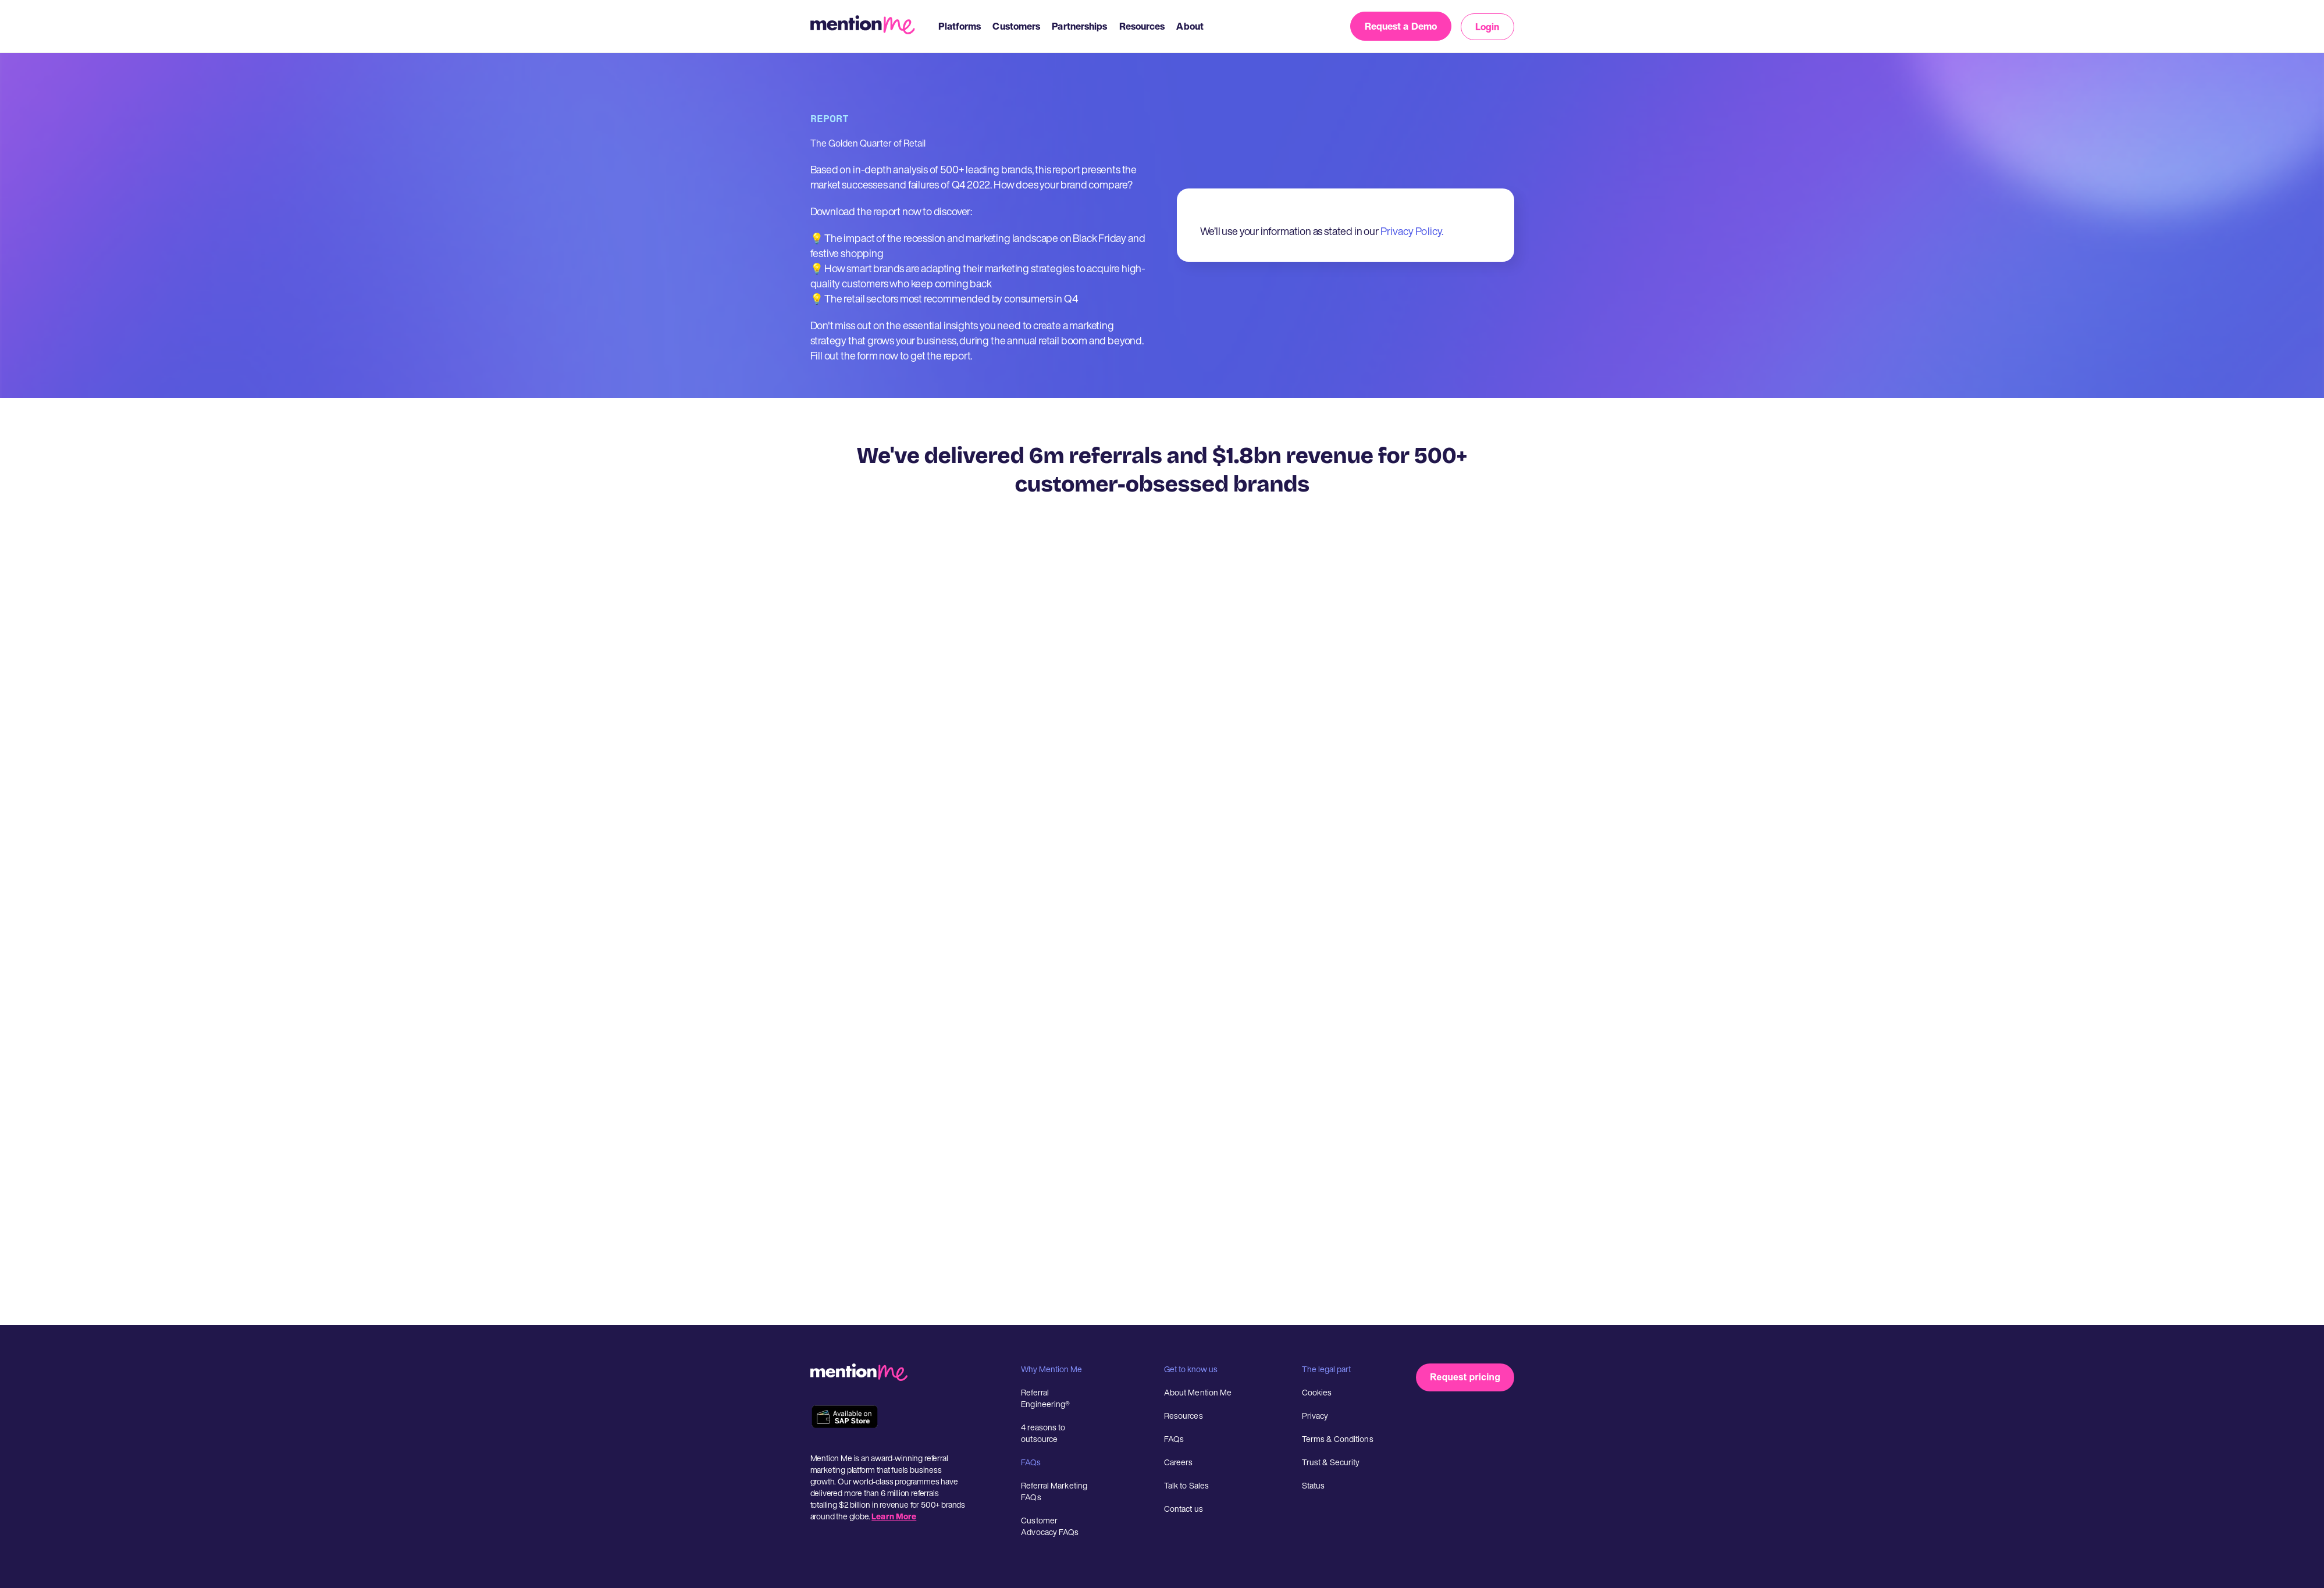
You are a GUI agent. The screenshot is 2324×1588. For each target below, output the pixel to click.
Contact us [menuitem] (1183, 1508)
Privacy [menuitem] (1315, 1415)
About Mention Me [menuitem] (1198, 1392)
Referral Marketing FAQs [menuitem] (1054, 1491)
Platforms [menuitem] (959, 26)
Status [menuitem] (1313, 1485)
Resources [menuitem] (1142, 26)
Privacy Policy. (1412, 230)
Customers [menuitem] (1016, 26)
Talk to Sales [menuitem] (1186, 1485)
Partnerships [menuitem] (1079, 26)
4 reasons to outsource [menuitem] (1043, 1433)
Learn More (893, 1516)
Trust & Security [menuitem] (1331, 1462)
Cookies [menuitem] (1317, 1392)
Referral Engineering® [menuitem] (1045, 1398)
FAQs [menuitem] (1174, 1439)
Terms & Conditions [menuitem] (1337, 1439)
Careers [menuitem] (1178, 1462)
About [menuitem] (1190, 26)
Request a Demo (1401, 26)
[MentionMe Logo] (868, 26)
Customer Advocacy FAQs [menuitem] (1050, 1526)
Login (1487, 27)
